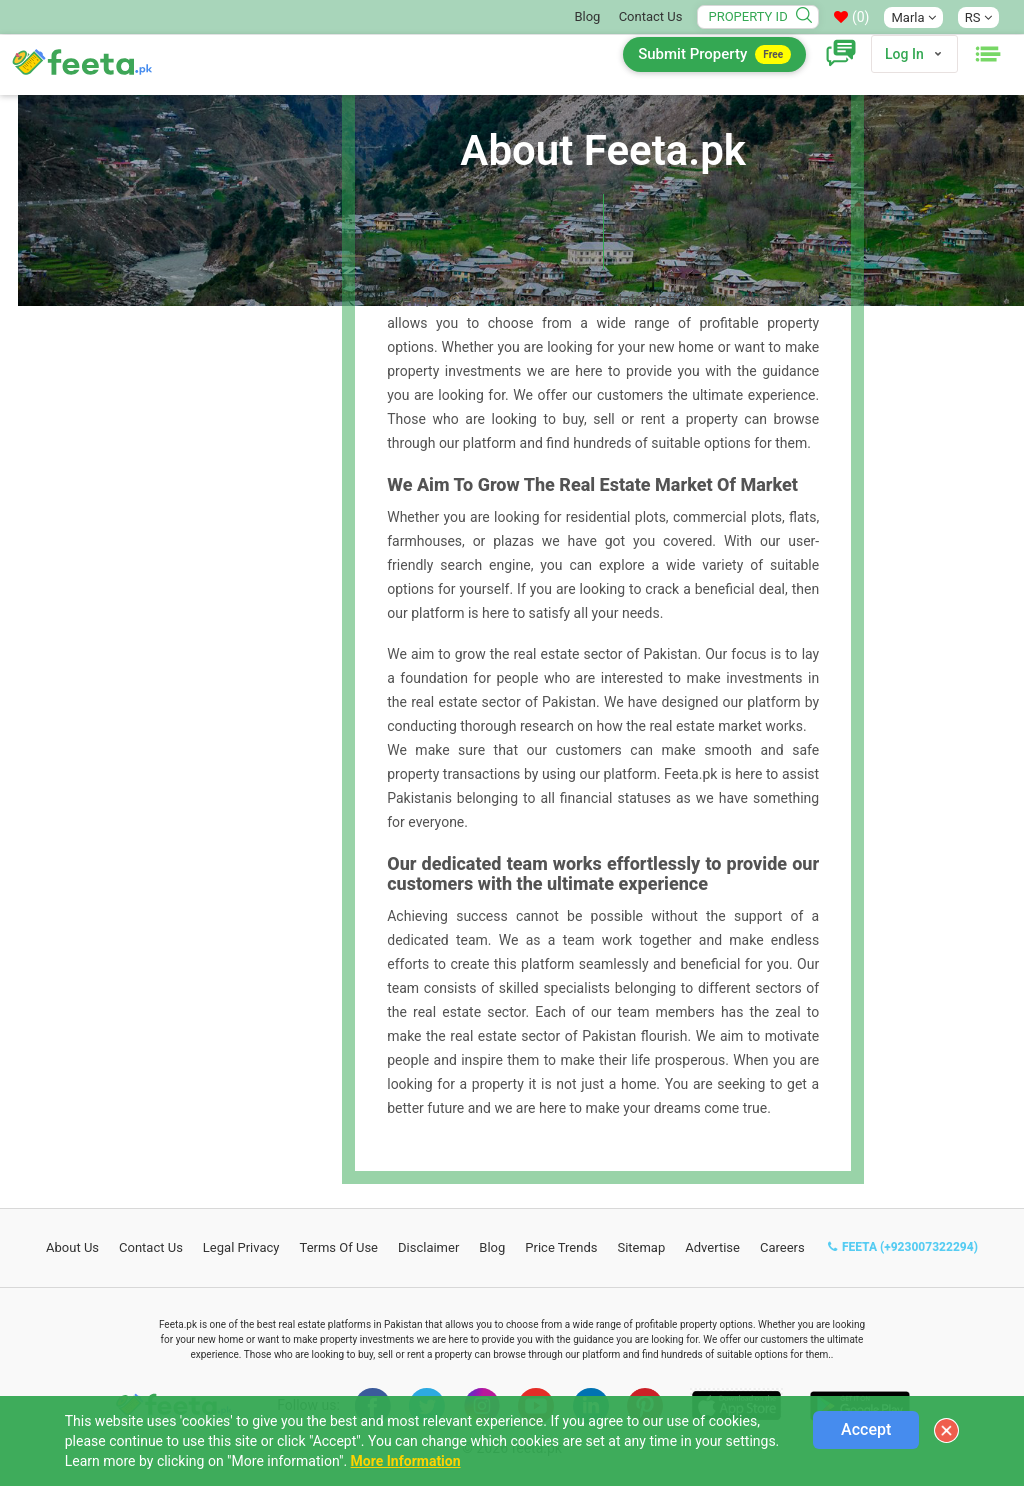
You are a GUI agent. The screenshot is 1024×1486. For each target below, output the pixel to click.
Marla (913, 17)
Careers (782, 1247)
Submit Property (714, 54)
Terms (339, 1247)
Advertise (712, 1247)
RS (978, 17)
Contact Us (651, 16)
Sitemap (641, 1247)
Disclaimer (428, 1247)
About (72, 1247)
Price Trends (561, 1247)
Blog (587, 16)
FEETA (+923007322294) (903, 1247)
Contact (151, 1247)
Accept (866, 1429)
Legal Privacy (241, 1247)
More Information (406, 1461)
